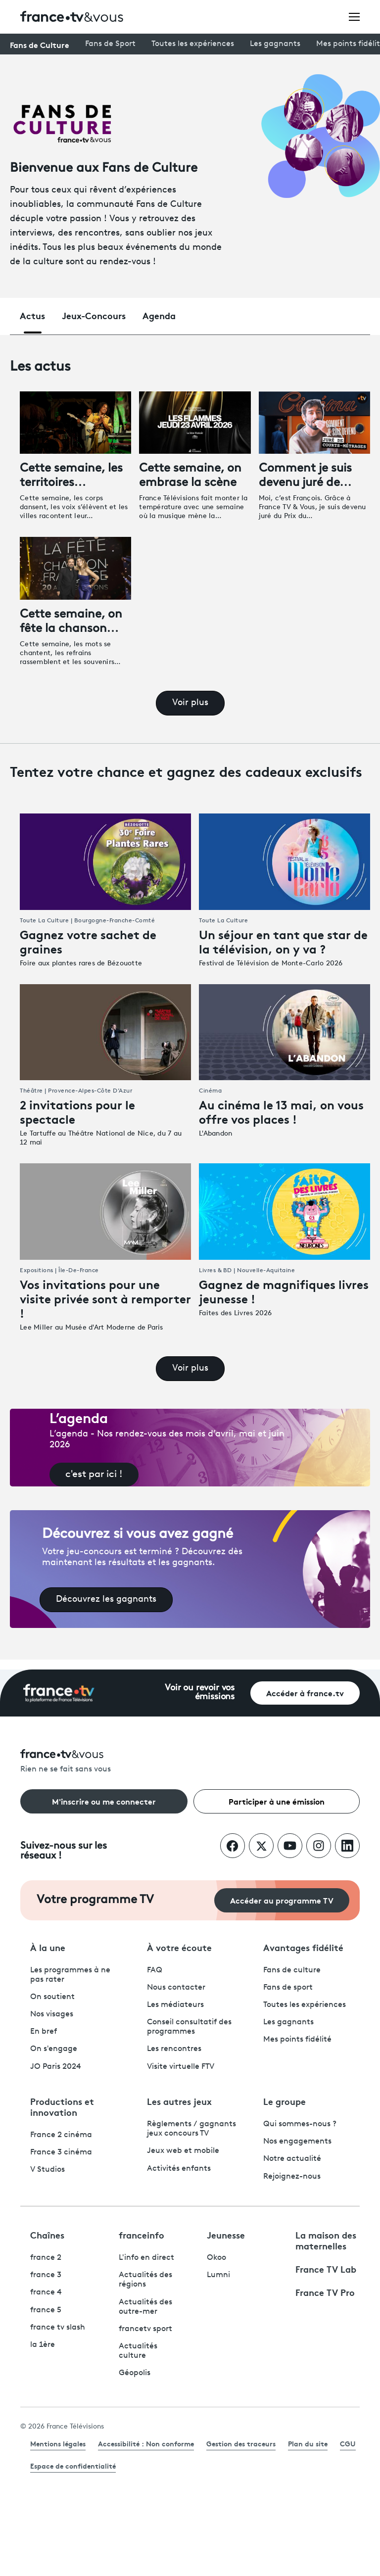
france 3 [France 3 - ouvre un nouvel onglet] (45, 2275)
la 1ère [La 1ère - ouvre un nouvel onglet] (42, 2345)
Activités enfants (179, 2169)
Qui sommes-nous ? (299, 2124)
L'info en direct (146, 2258)
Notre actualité (292, 2159)
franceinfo (141, 2234)
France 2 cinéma (61, 2135)
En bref (43, 2032)
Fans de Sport (110, 44)
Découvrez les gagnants (106, 1599)
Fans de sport (288, 1988)
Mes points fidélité (297, 2040)
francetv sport (145, 2329)
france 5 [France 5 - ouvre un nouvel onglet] (45, 2310)
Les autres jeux (179, 2101)
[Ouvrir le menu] (354, 16)
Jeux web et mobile (183, 2151)
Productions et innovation (62, 2106)
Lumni (218, 2275)
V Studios (47, 2170)
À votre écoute (179, 1947)
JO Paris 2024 (55, 2067)
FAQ (154, 1970)
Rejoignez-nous (292, 2177)
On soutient (52, 1997)
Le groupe (284, 2101)
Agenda (159, 315)
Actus (32, 315)
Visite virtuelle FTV (180, 2067)
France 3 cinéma (61, 2152)
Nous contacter (176, 1988)
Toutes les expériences (192, 44)
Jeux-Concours (94, 315)
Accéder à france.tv (305, 1692)
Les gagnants (275, 44)
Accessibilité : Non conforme (146, 2443)
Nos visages (51, 2014)
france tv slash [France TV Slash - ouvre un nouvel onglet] (57, 2328)
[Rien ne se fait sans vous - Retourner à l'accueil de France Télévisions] (190, 1761)
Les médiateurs (175, 2005)
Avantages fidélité (303, 1947)
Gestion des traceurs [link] (241, 2443)
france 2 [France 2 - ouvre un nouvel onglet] (45, 2258)
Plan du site (308, 2443)
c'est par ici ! (94, 1474)
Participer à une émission (277, 1801)
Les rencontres (174, 2049)
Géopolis (134, 2373)
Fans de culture (292, 1970)
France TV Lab (325, 2268)
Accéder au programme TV (281, 1900)
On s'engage (53, 2049)
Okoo (216, 2258)
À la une (47, 1947)
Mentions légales (58, 2443)
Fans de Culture (39, 44)
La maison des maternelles (325, 2240)
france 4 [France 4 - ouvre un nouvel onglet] (46, 2292)
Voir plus (190, 703)
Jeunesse (226, 2234)
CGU (348, 2443)
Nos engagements (297, 2142)
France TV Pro (325, 2292)
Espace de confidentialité (73, 2466)
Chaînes (47, 2234)
